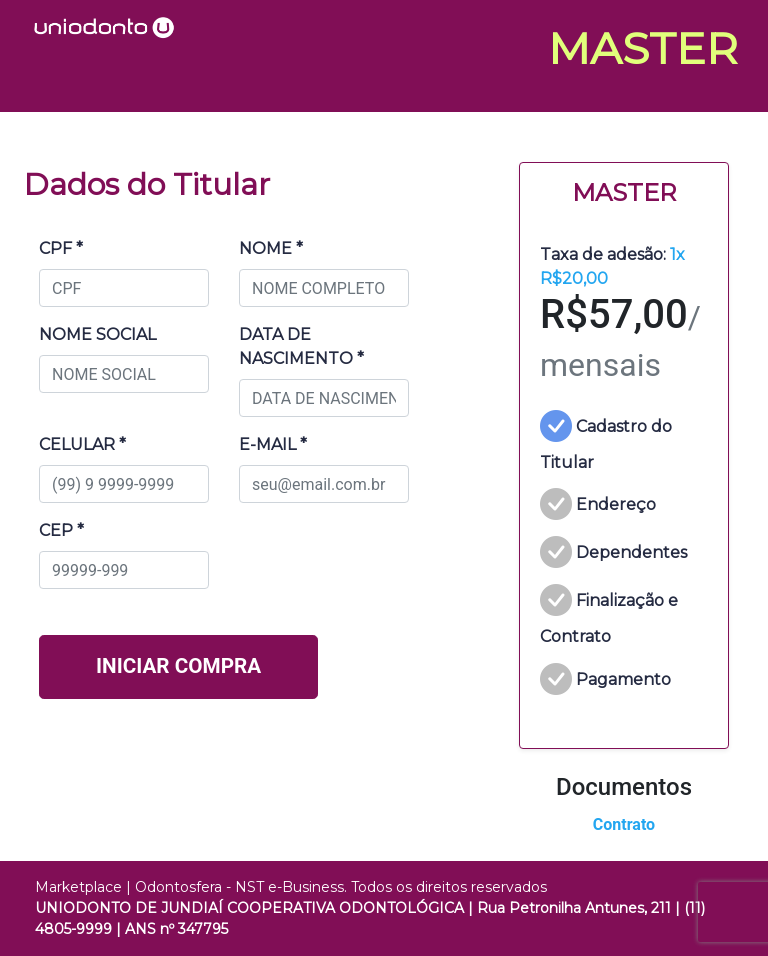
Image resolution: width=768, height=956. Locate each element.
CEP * (61, 530)
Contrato (624, 824)
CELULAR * (82, 444)
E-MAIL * (273, 444)
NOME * (271, 248)
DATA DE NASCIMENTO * (301, 346)
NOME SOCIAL (97, 334)
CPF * (61, 248)
